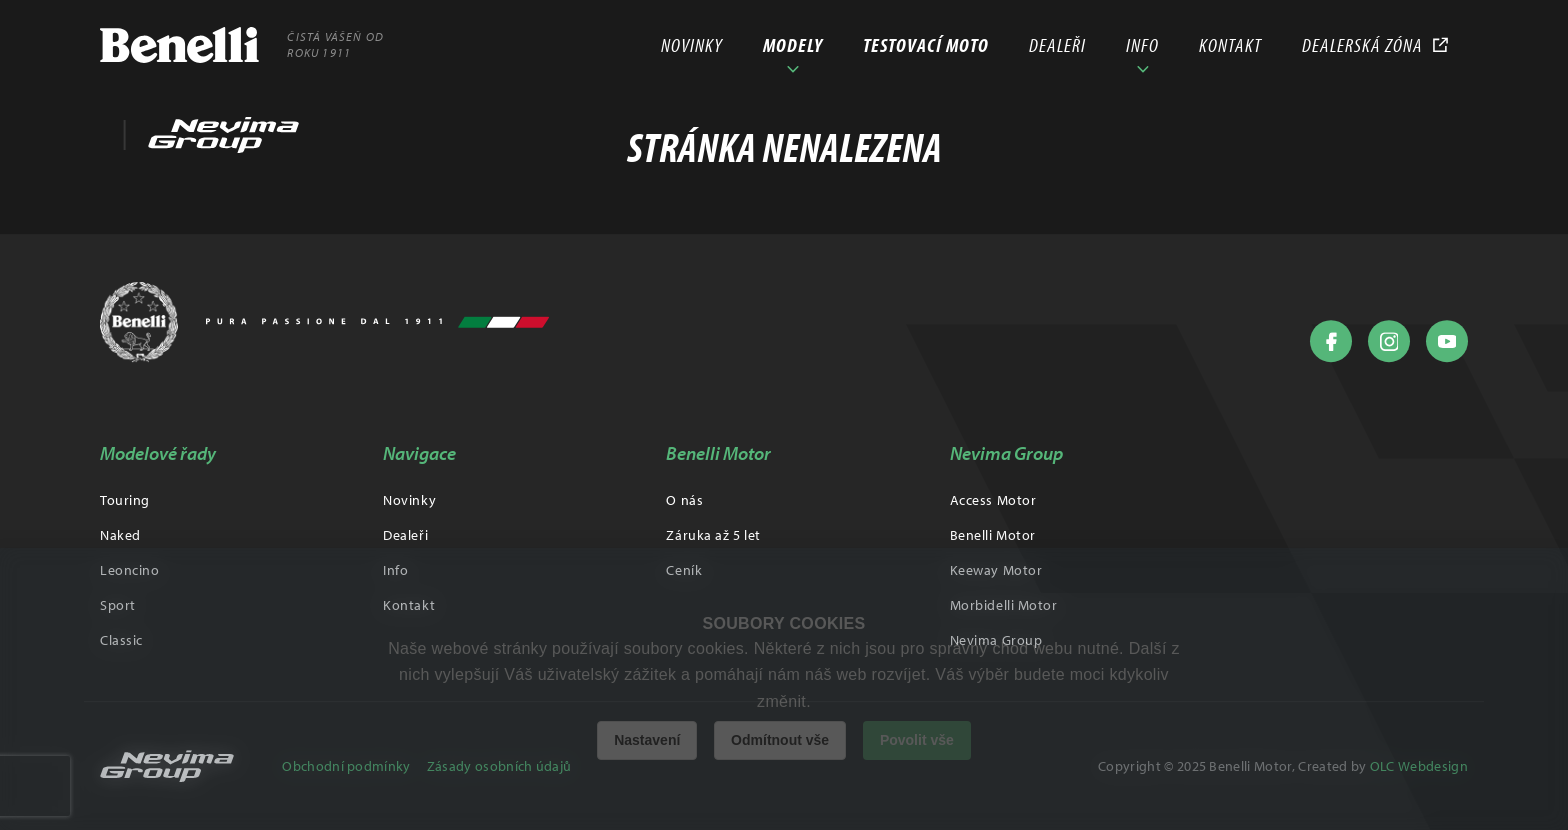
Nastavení (647, 740)
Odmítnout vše (780, 740)
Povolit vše (917, 740)
